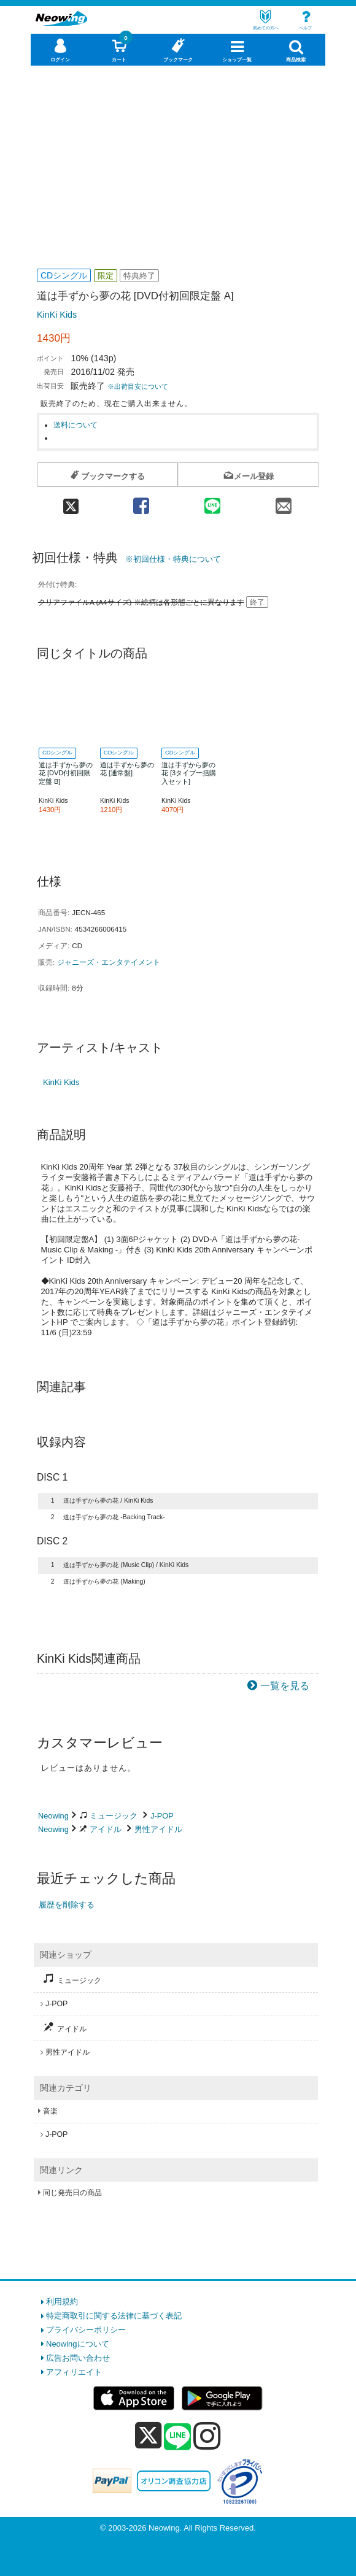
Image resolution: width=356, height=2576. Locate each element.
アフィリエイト (74, 2372)
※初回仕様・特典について (173, 559)
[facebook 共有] (141, 502)
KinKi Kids (57, 315)
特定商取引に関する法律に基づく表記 (114, 2315)
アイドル (106, 1829)
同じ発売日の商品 (72, 2192)
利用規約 (62, 2301)
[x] (148, 2435)
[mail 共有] (283, 502)
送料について (75, 425)
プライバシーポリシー (86, 2329)
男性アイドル (158, 1829)
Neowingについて (77, 2343)
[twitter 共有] (71, 502)
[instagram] (207, 2435)
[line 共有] (212, 502)
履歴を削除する (67, 1904)
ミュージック (113, 1815)
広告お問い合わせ (78, 2358)
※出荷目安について (137, 386)
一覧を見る (284, 1686)
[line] (177, 2437)
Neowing (53, 1815)
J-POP (162, 1815)
